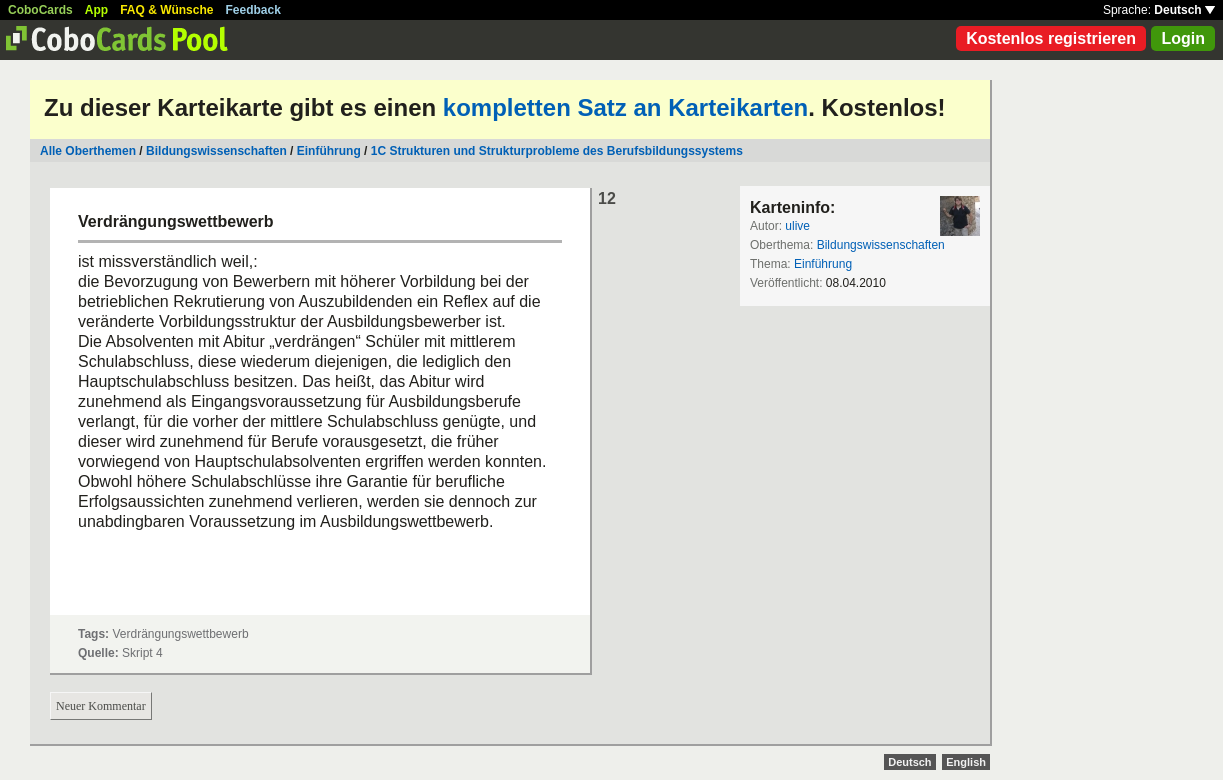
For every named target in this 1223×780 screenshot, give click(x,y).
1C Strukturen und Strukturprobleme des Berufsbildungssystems (557, 151)
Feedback (253, 10)
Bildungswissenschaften (216, 151)
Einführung (329, 151)
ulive (797, 226)
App (96, 10)
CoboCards (40, 10)
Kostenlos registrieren (1051, 38)
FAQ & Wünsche (166, 10)
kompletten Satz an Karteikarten (625, 107)
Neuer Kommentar (101, 706)
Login (1183, 38)
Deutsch (1184, 10)
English (966, 762)
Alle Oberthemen (88, 151)
